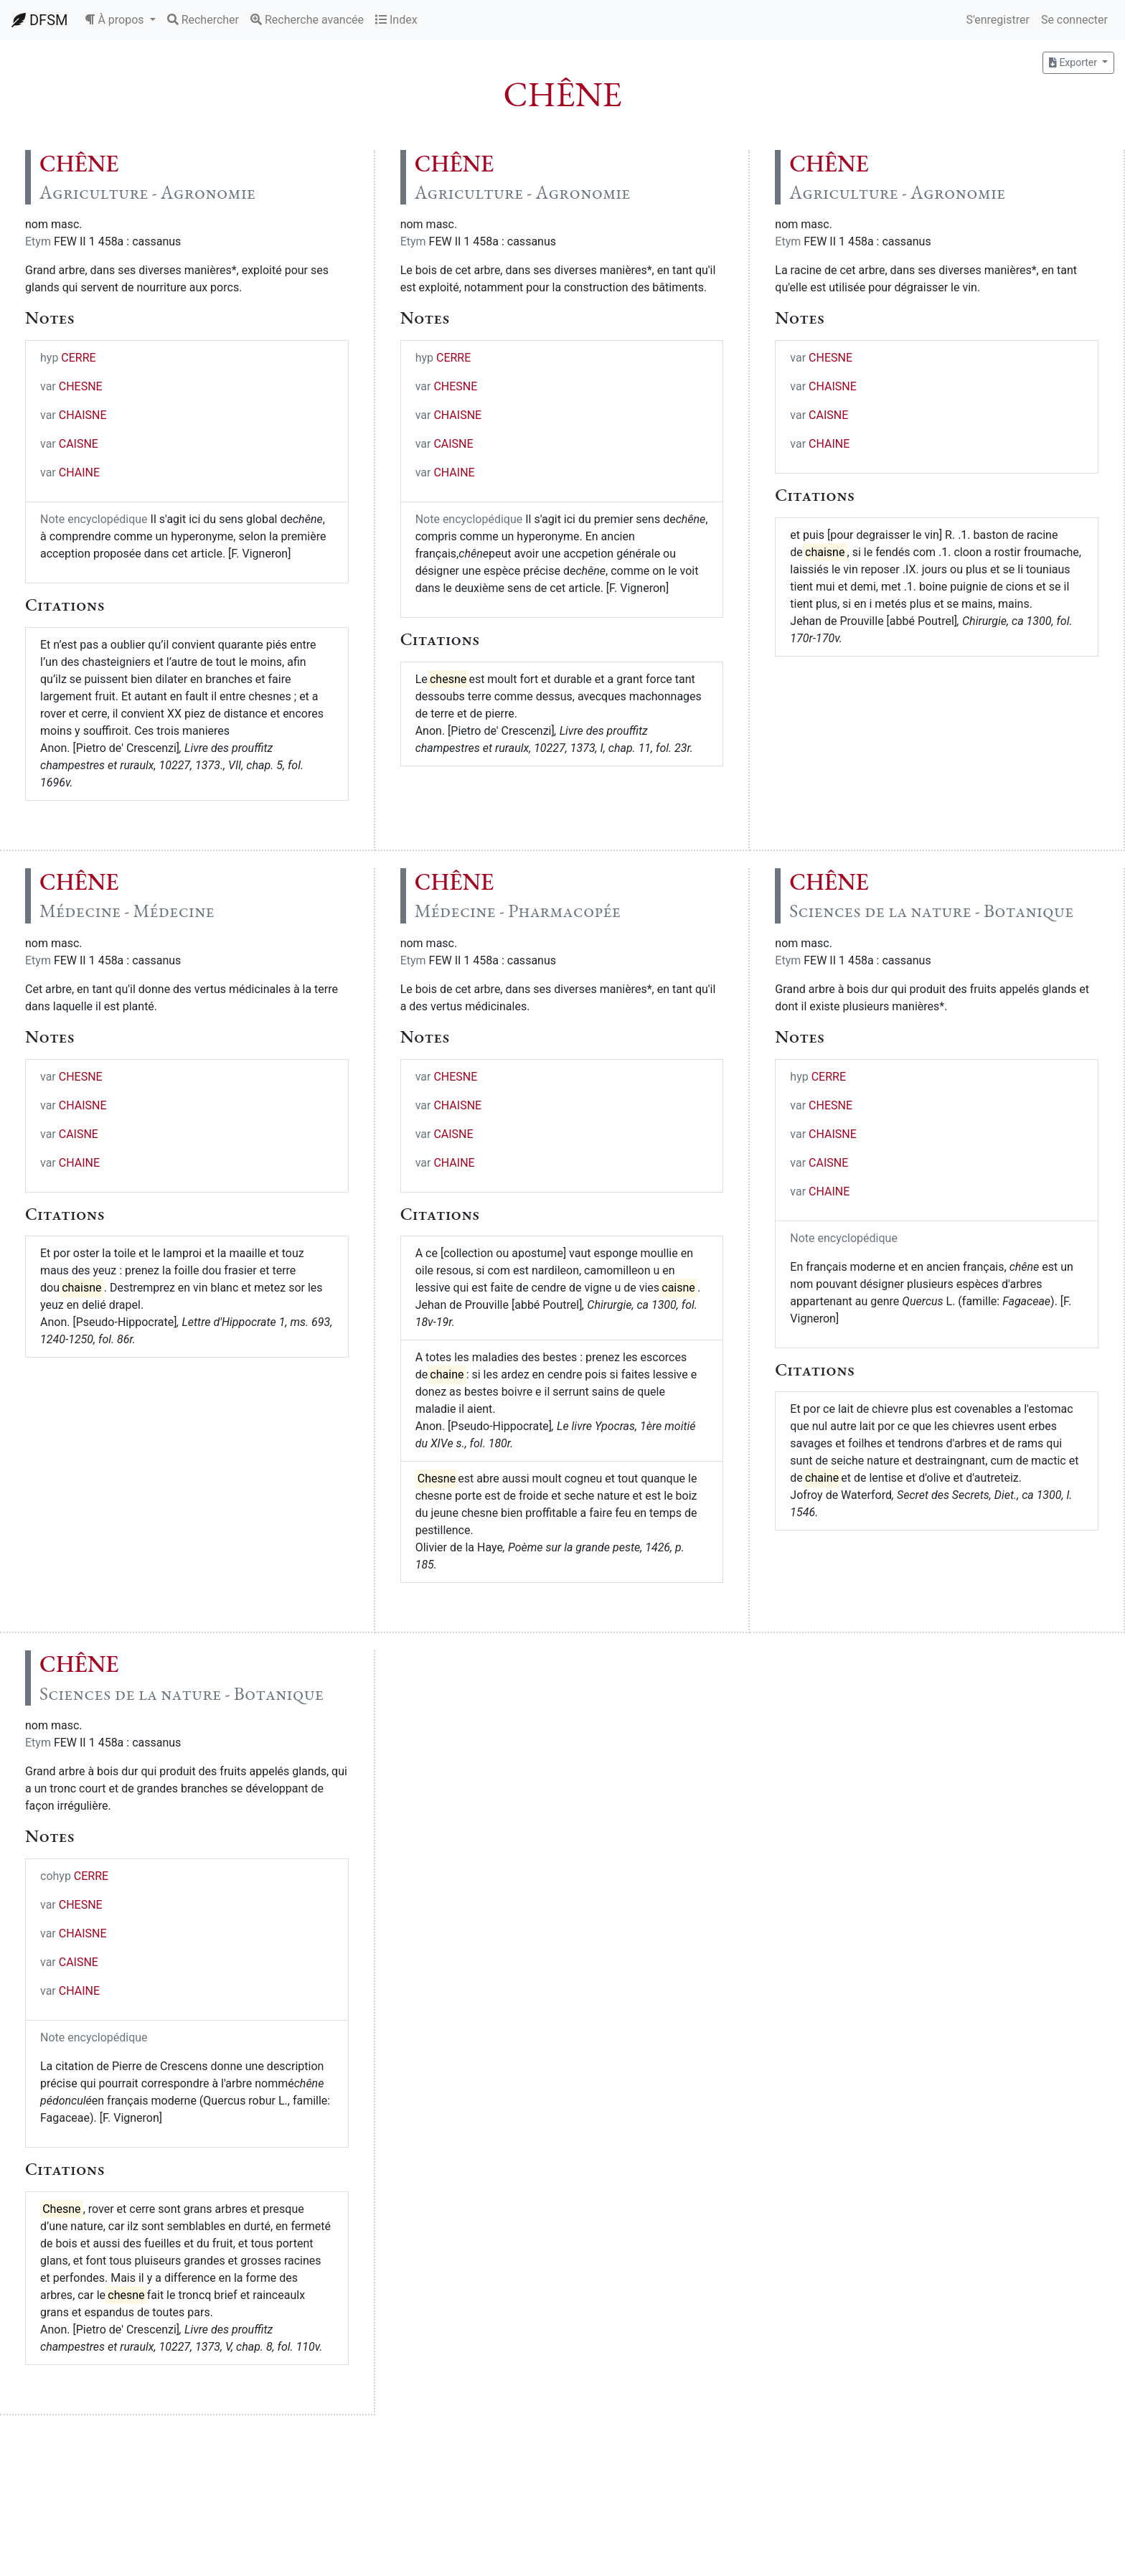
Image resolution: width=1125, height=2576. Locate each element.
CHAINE (79, 472)
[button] (120, 20)
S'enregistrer (997, 20)
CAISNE (78, 444)
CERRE (78, 358)
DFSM (39, 20)
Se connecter (1074, 20)
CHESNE (81, 386)
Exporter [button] (1074, 62)
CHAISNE (83, 415)
